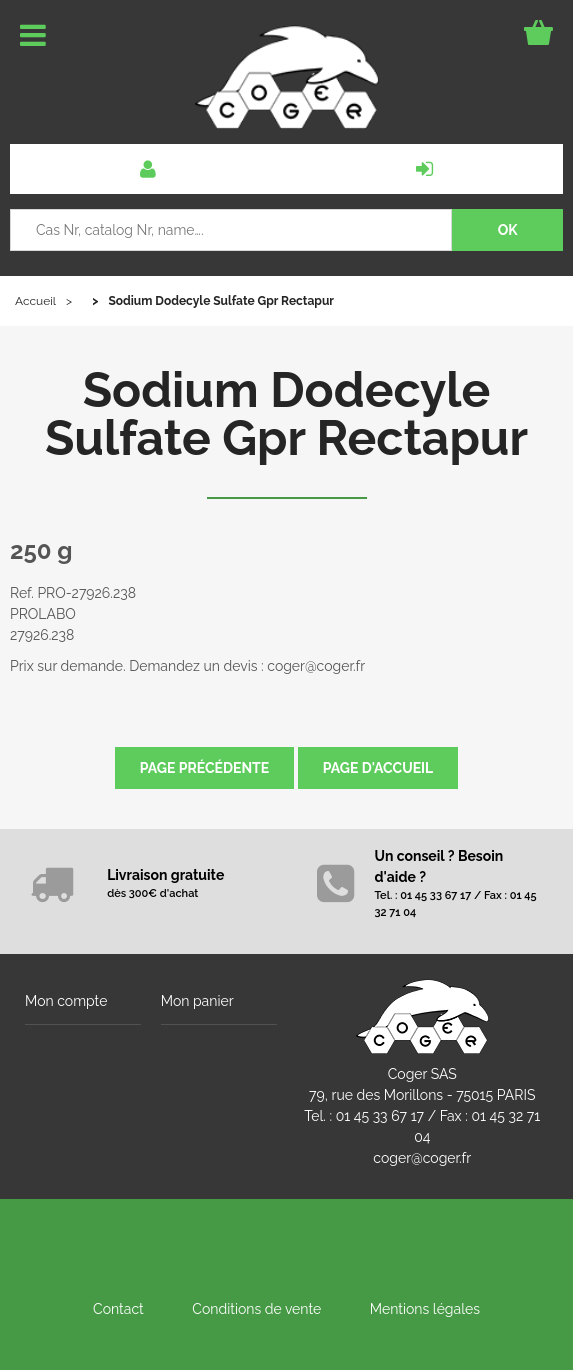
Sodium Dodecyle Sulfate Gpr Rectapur (286, 414)
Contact (118, 1309)
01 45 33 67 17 (380, 1116)
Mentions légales (425, 1309)
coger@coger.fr (422, 1158)
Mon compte (66, 1001)
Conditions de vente (256, 1309)
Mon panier (197, 1001)
